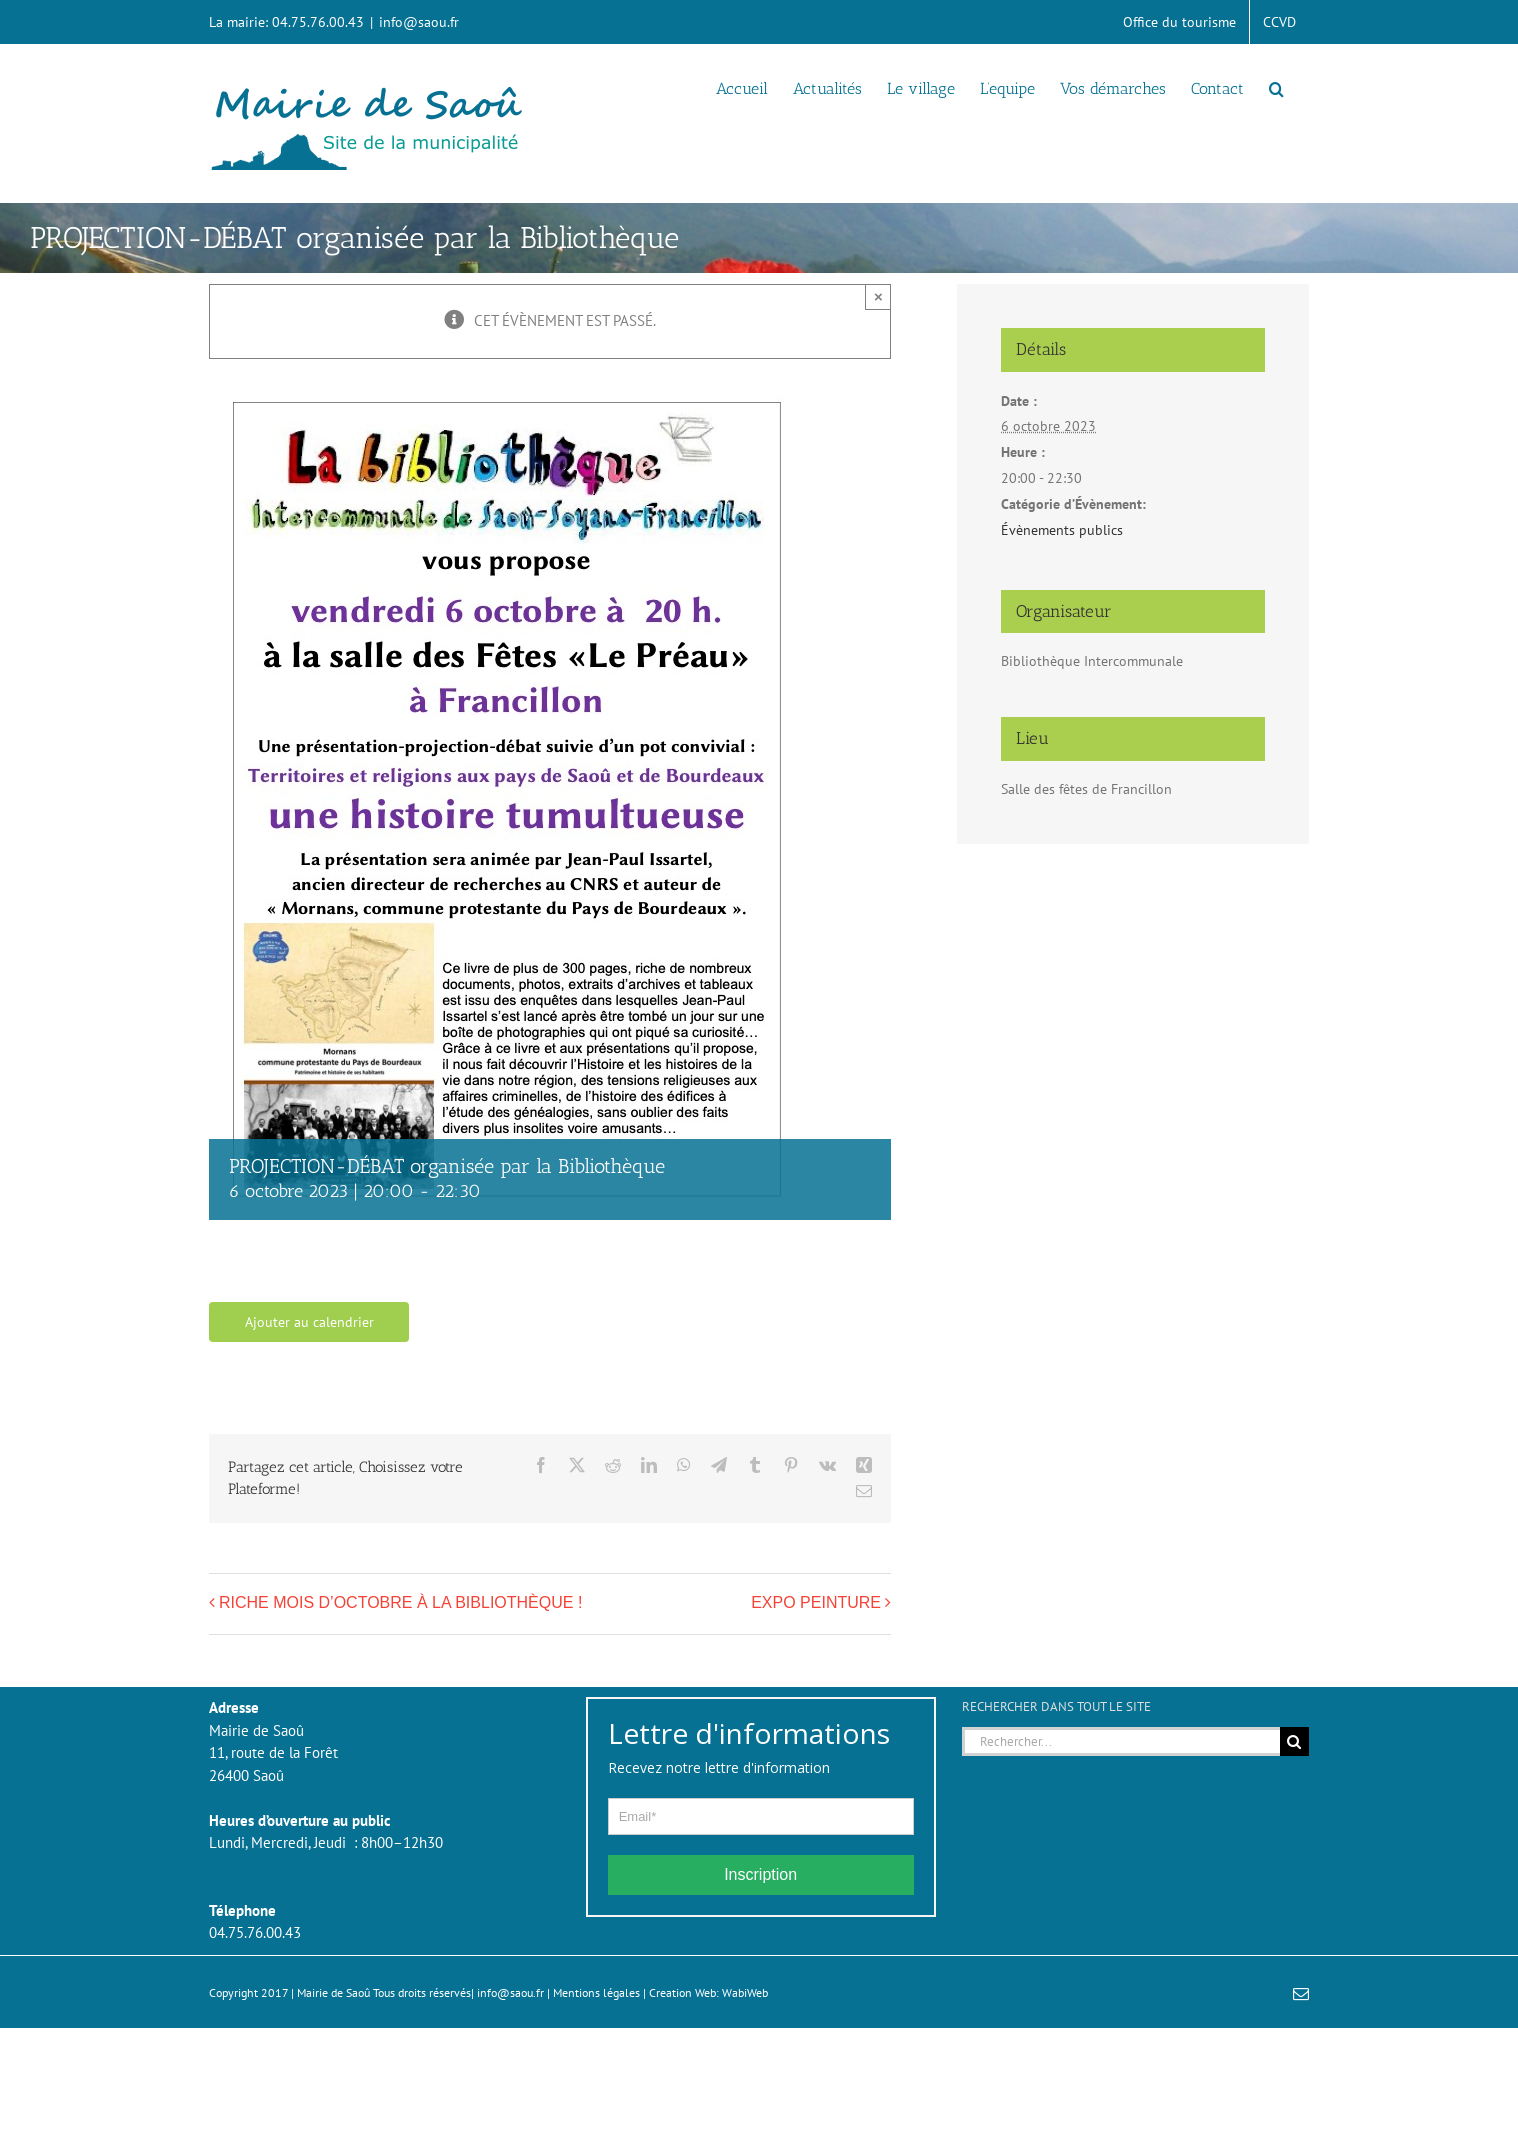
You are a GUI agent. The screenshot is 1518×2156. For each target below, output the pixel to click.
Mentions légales (596, 1992)
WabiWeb (745, 1992)
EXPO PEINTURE (816, 1602)
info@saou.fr (419, 22)
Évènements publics (1062, 530)
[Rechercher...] (1121, 1741)
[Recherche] (1294, 1741)
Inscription (760, 1874)
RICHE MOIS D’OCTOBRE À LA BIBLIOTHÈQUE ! (400, 1602)
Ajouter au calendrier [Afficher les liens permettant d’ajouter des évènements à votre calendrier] (309, 1322)
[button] (1276, 87)
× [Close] (878, 296)
